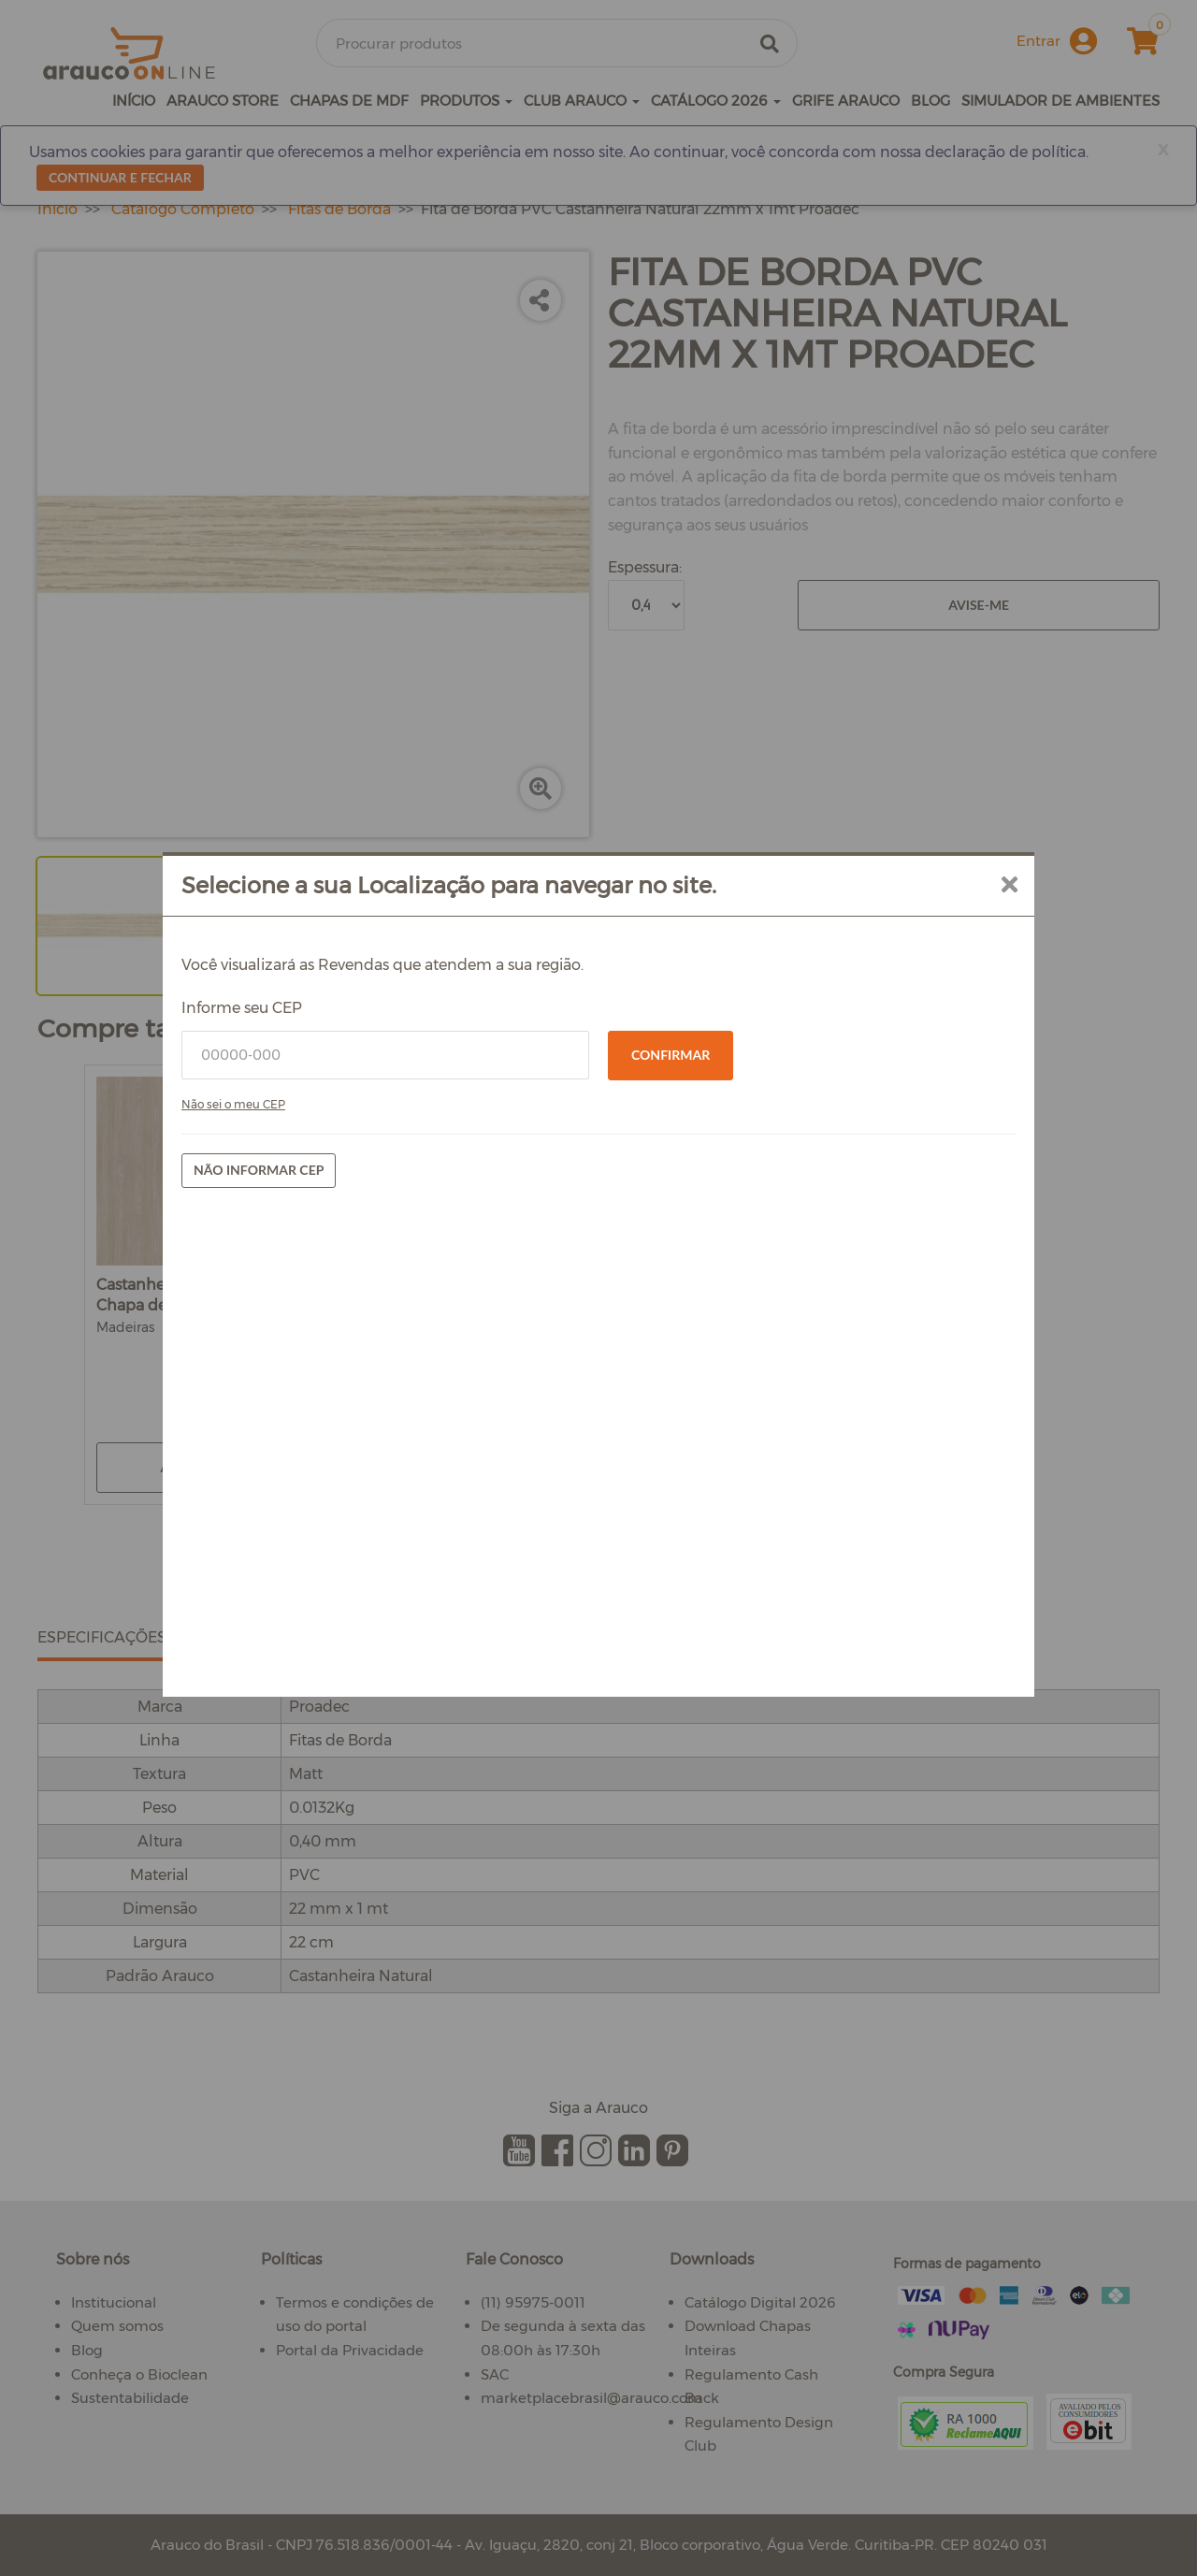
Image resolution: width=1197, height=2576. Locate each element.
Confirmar (670, 1055)
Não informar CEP (259, 1170)
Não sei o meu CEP (233, 1104)
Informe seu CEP (241, 1008)
